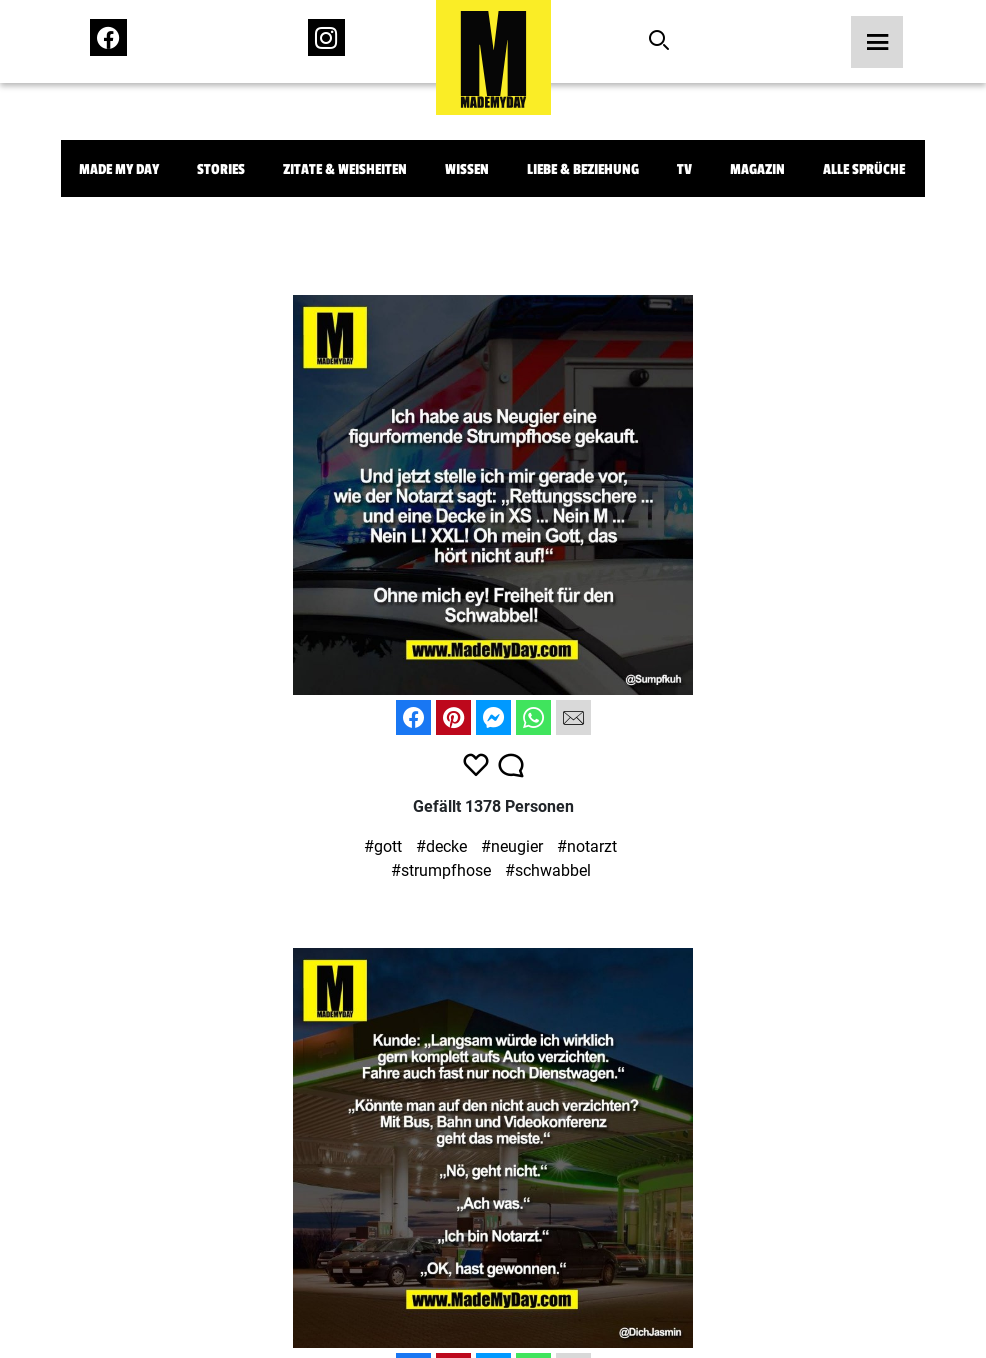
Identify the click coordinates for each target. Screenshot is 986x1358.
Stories (221, 169)
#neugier (512, 846)
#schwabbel (548, 870)
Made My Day (119, 169)
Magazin (757, 169)
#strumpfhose (441, 870)
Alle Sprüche (864, 169)
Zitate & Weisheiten (345, 169)
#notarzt (587, 846)
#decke (441, 846)
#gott (383, 846)
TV (684, 169)
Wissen (467, 169)
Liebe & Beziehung (583, 169)
